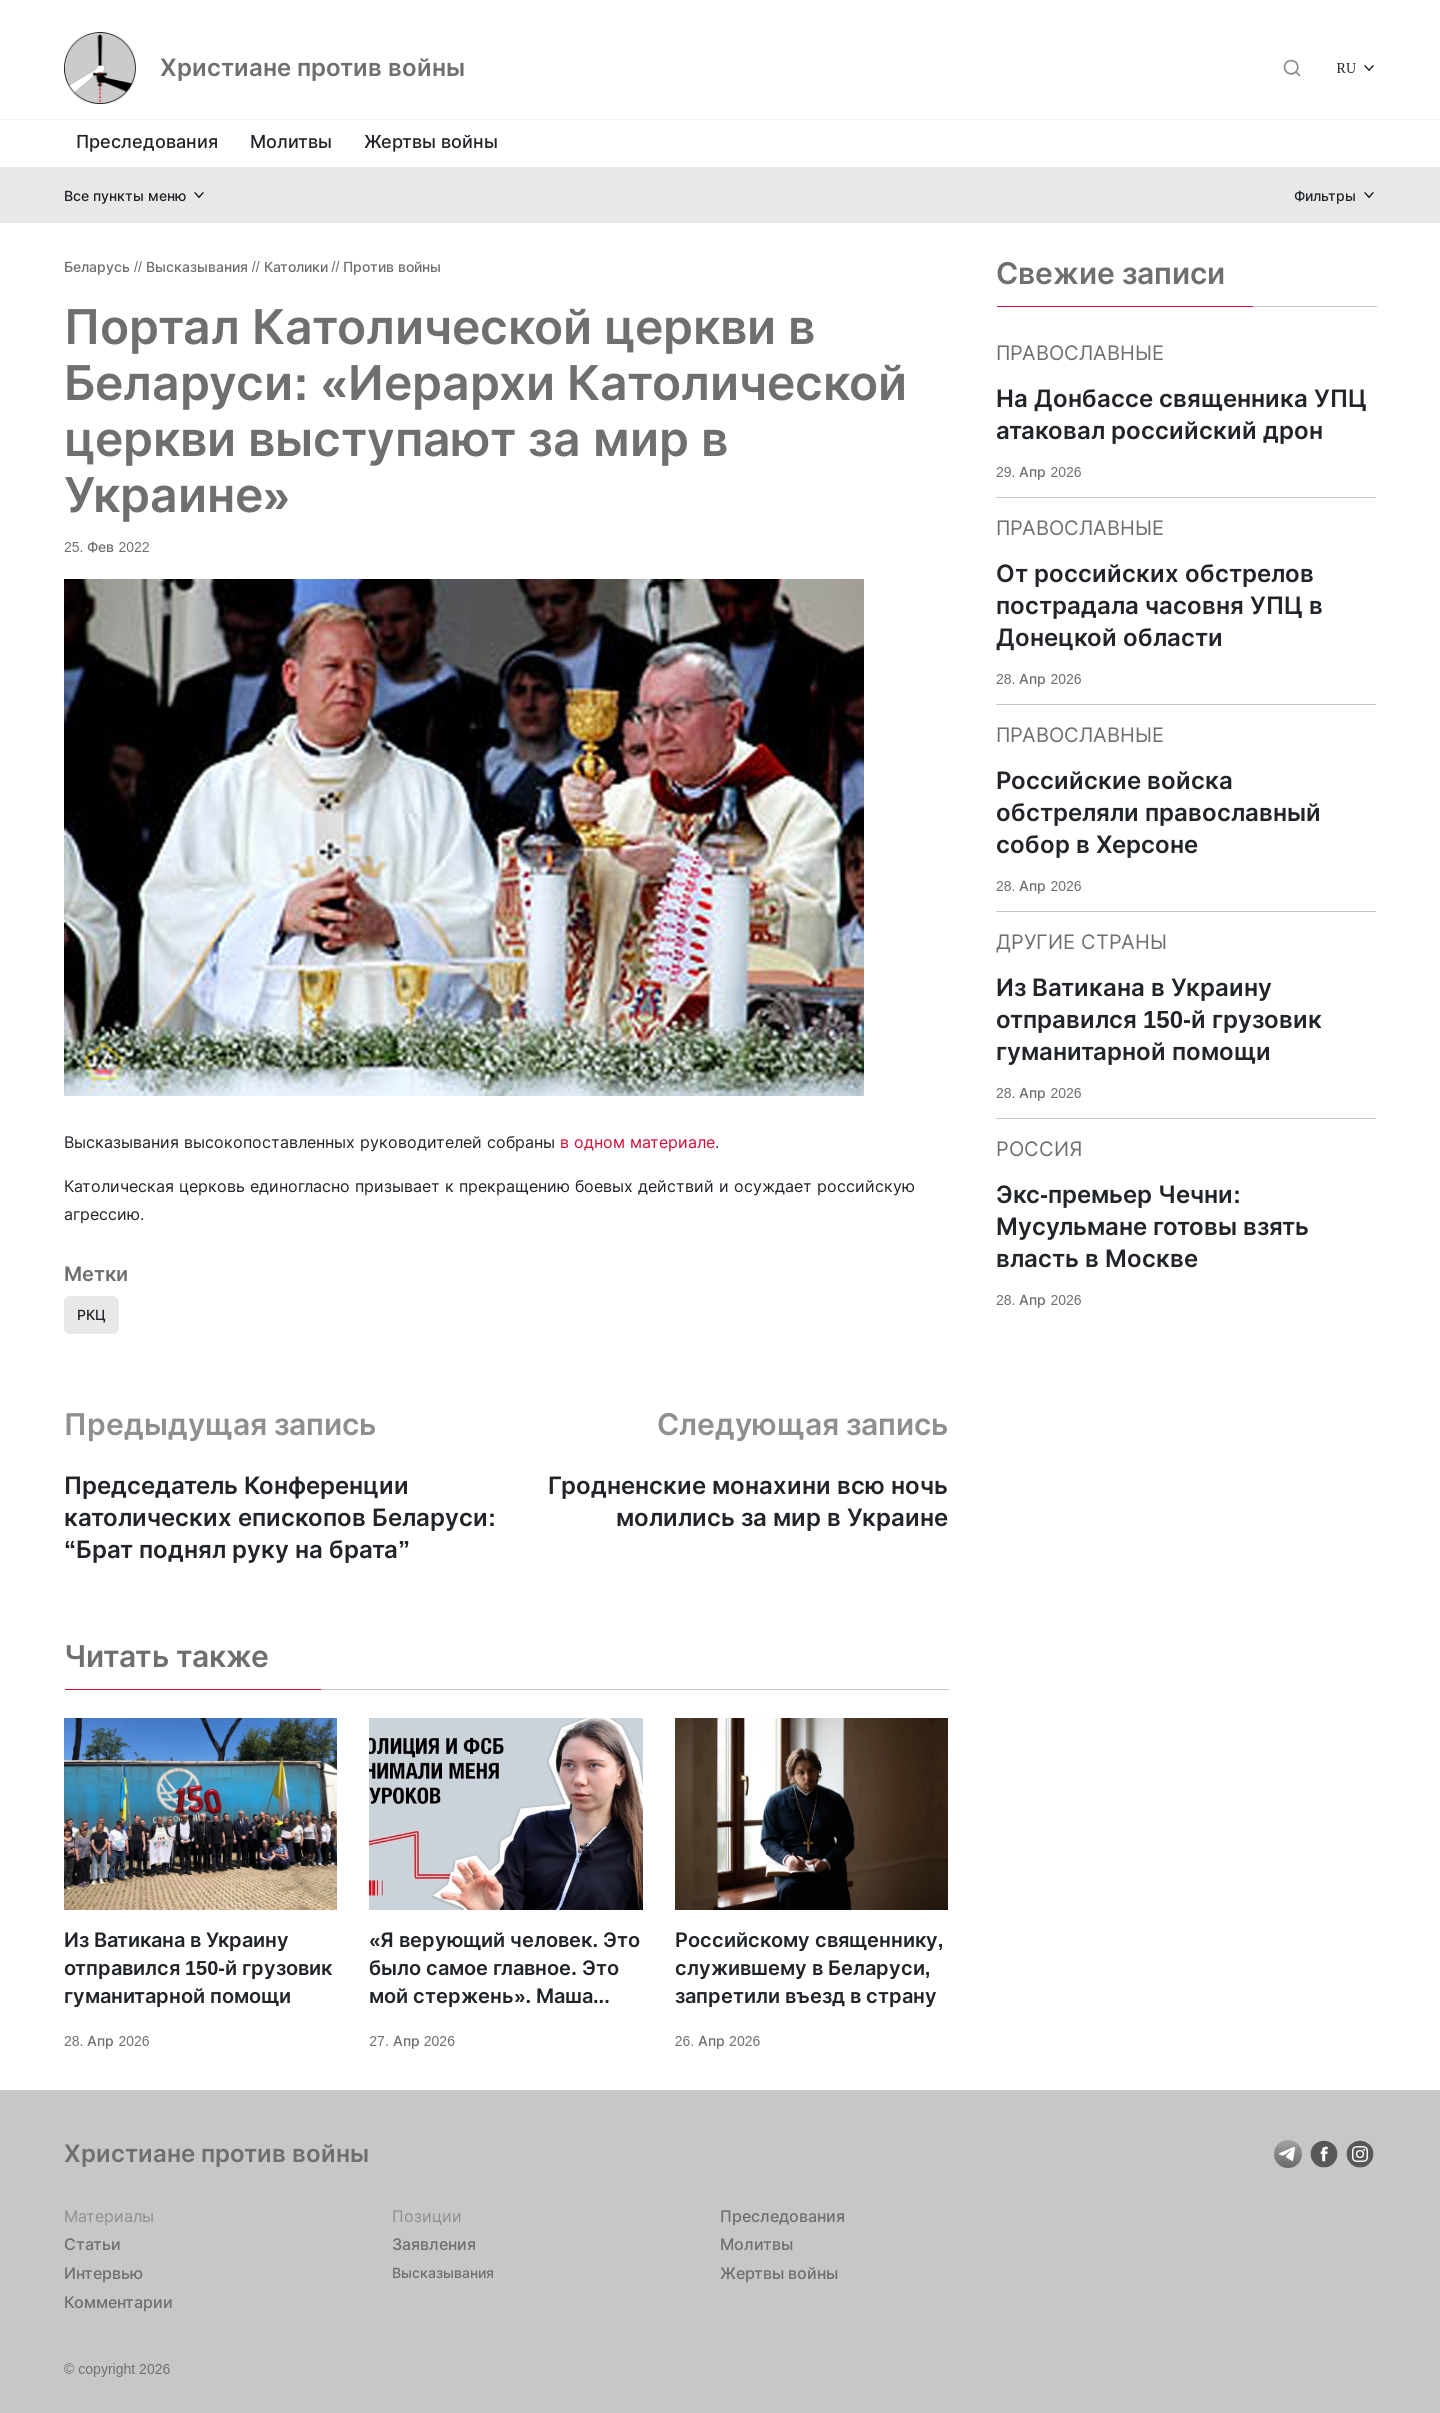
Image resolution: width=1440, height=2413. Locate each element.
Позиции (427, 2216)
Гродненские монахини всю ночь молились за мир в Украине (748, 1501)
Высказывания (197, 266)
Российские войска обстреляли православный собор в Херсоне (1158, 812)
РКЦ (91, 1314)
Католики (296, 266)
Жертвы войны (431, 141)
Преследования (147, 141)
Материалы (109, 2216)
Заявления (434, 2244)
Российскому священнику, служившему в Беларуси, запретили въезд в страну (809, 1968)
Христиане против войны (312, 68)
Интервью (103, 2273)
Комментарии (118, 2302)
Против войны (392, 266)
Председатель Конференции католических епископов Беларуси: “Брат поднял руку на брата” (280, 1517)
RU (1346, 67)
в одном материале (637, 1142)
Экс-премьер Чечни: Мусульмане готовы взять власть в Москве (1152, 1226)
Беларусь (97, 266)
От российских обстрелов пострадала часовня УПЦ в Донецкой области (1159, 605)
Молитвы (291, 141)
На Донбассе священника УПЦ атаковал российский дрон (1181, 414)
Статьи (92, 2244)
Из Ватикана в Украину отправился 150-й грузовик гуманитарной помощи (198, 1968)
